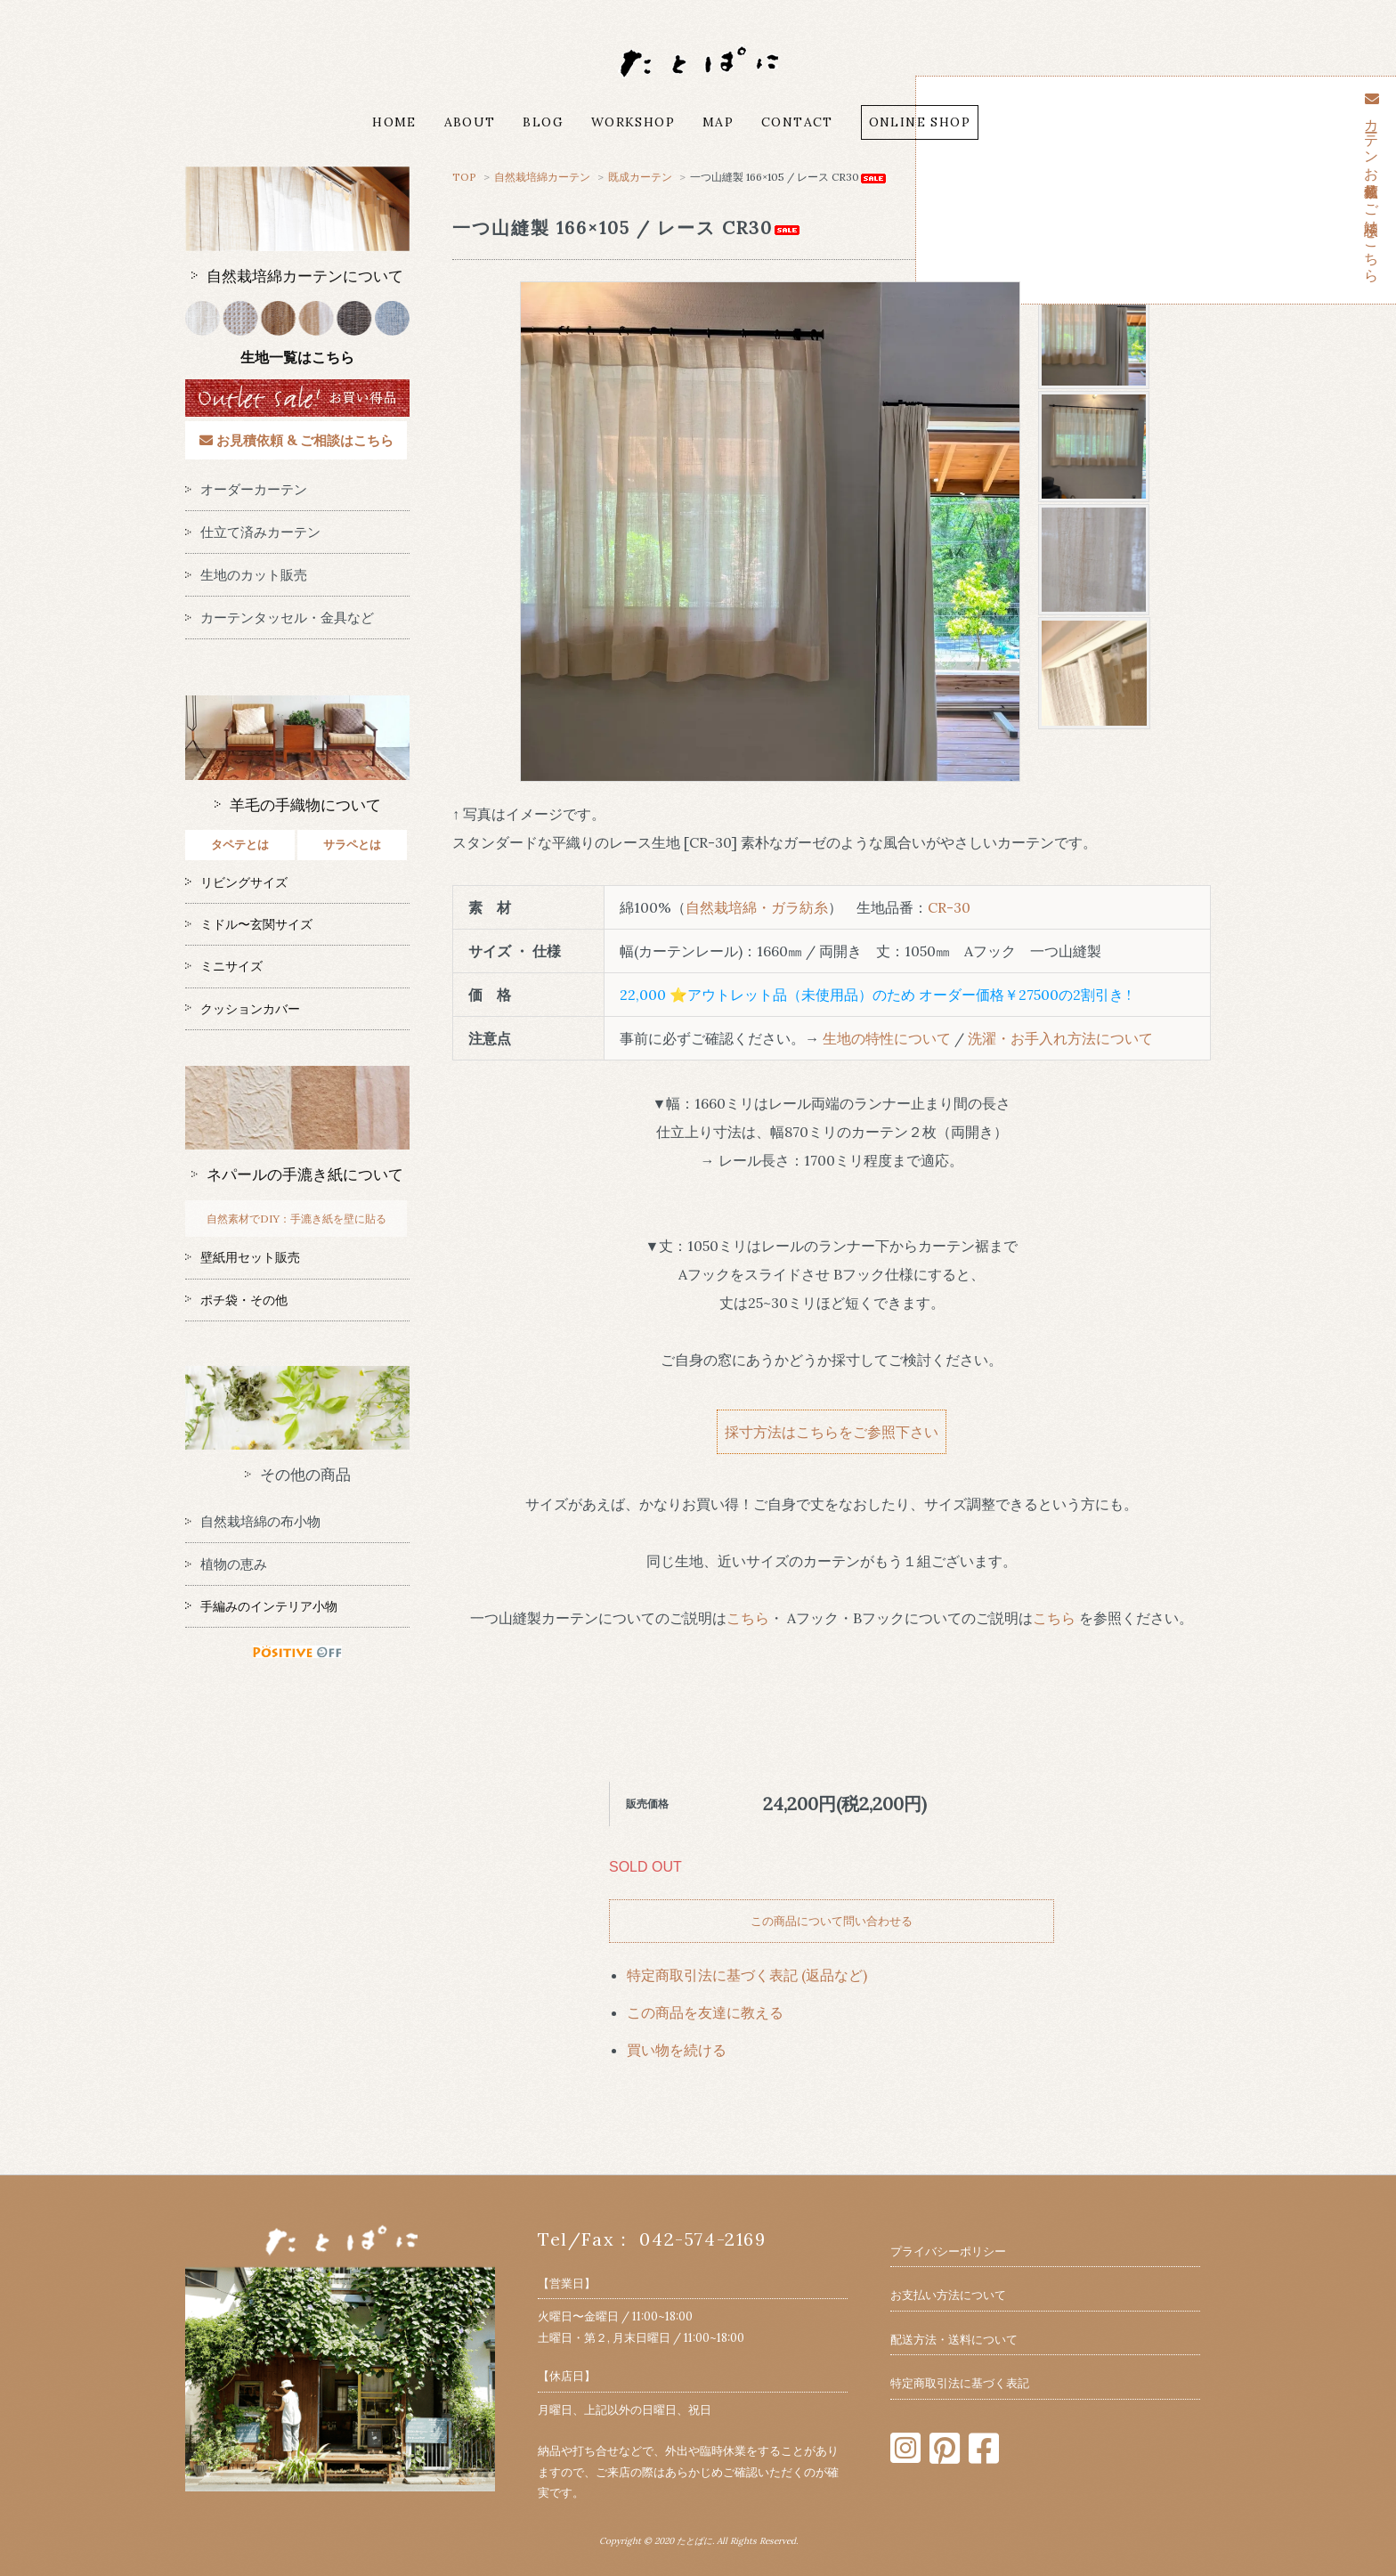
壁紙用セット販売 (242, 1257)
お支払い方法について (948, 2295)
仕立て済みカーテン (253, 532)
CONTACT (797, 122)
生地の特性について (887, 1038)
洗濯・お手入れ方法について (1060, 1038)
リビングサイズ (236, 882)
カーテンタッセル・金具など (279, 617)
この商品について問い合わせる (832, 1921)
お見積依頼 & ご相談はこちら (296, 440)
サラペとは (352, 844)
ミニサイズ (224, 966)
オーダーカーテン (246, 489)
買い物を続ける (676, 2050)
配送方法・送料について (954, 2339)
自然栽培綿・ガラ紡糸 (757, 907)
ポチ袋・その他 (236, 1300)
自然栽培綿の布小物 (253, 1521)
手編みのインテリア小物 (261, 1606)
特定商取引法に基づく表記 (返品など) (747, 1975)
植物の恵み (226, 1564)
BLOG (543, 122)
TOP (464, 176)
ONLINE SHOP (919, 122)
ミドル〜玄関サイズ (248, 924)
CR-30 (949, 907)
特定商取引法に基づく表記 (959, 2383)
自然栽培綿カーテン (542, 176)
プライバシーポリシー (948, 2251)
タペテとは (240, 844)
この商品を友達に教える (705, 2012)
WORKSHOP (633, 122)
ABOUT (470, 122)
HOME (394, 122)
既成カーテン (641, 176)
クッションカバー (242, 1009)
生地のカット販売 (246, 574)
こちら (747, 1618)
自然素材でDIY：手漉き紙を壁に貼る (296, 1218)
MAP (718, 122)
